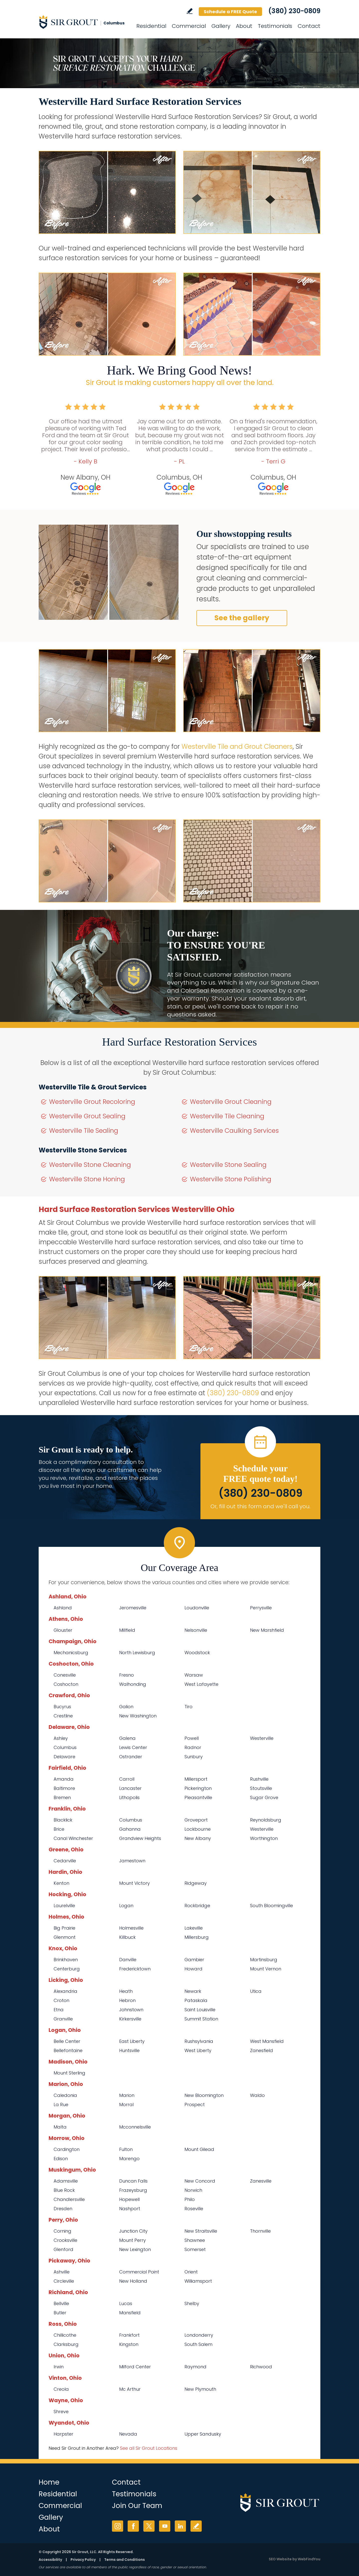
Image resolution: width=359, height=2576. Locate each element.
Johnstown (131, 2010)
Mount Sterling (69, 2073)
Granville (63, 2019)
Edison (61, 2158)
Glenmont (65, 1937)
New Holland (133, 2281)
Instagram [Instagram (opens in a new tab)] (117, 2526)
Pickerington (198, 1788)
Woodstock (197, 1652)
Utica (256, 1991)
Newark (192, 1991)
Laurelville (64, 1905)
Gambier (194, 1959)
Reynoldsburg (265, 1820)
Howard (193, 1969)
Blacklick (63, 1820)
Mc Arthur (130, 2389)
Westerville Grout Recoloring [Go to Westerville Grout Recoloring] (92, 1101)
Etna (59, 2010)
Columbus (65, 1747)
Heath (126, 1991)
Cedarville (65, 1861)
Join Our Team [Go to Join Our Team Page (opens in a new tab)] (137, 2506)
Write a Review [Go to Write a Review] (189, 11)
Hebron (127, 2000)
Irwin (59, 2367)
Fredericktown (135, 1969)
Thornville (260, 2231)
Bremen (62, 1797)
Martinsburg (263, 1959)
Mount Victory (134, 1883)
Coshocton (66, 1684)
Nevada (128, 2434)
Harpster (63, 2434)
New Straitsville (200, 2231)
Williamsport (198, 2281)
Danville (127, 1959)
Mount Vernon (265, 1969)
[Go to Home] (83, 21)
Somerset (195, 2249)
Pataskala (195, 2000)
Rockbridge (197, 1905)
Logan (126, 1905)
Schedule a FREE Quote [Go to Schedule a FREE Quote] (230, 11)
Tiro (188, 1706)
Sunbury (193, 1757)
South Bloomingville (271, 1905)
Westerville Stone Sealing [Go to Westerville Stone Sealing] (228, 1164)
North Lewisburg (137, 1652)
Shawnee (194, 2240)
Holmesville (131, 1928)
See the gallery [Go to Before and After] (241, 618)
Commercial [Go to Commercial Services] (189, 26)
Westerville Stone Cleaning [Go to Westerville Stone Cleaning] (90, 1164)
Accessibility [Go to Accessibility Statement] (50, 2559)
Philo (189, 2199)
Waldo (257, 2095)
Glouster (63, 1630)
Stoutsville (261, 1788)
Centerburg (67, 1969)
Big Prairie (64, 1928)
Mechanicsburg (71, 1652)
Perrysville (261, 1608)
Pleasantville (198, 1797)
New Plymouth (200, 2389)
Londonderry (198, 2335)
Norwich (193, 2190)
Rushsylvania (198, 2041)
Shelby (191, 2303)
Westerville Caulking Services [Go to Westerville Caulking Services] (234, 1130)
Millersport (195, 1779)
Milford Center (135, 2367)
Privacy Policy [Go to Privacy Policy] (83, 2559)
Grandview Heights (140, 1838)
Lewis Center (133, 1747)
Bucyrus (62, 1706)
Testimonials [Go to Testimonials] (275, 26)
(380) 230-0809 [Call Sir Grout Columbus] (294, 10)
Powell (191, 1738)
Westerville (261, 1738)
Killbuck (127, 1937)
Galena (127, 1738)
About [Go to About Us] (244, 26)
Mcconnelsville (135, 2127)
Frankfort (129, 2335)
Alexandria (65, 1991)
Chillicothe (65, 2335)
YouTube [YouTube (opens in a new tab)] (164, 2526)
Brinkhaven (66, 1959)
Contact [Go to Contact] (309, 26)
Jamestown (132, 1861)
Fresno (126, 1675)
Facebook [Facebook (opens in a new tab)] (133, 2526)
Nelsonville (195, 1630)
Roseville (193, 2208)
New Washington (138, 1716)
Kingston (128, 2344)
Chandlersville (69, 2199)
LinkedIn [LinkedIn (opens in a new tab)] (180, 2526)
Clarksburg (66, 2344)
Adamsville (66, 2181)
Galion (126, 1706)
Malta (60, 2127)
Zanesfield (261, 2050)
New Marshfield (267, 1630)
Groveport (196, 1820)
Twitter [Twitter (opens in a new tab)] (149, 2526)
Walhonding (132, 1684)
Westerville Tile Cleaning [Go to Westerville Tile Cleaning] (227, 1116)
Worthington (264, 1838)
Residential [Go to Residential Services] (151, 26)
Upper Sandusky (202, 2434)
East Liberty (132, 2041)
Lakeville (193, 1928)
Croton (61, 2000)
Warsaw (193, 1675)
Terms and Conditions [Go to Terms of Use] (124, 2559)
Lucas (125, 2303)
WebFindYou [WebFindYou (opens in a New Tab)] (309, 2559)
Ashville (62, 2272)
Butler (60, 2313)
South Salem (198, 2344)
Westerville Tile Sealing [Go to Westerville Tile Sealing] (83, 1130)
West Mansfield (267, 2041)
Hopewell (129, 2199)
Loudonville (196, 1608)
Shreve (61, 2411)
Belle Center (67, 2041)
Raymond (195, 2367)
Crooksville (65, 2240)
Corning (62, 2231)
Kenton (61, 1883)
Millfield (127, 1630)
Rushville (259, 1779)
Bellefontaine (68, 2050)
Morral (126, 2104)
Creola (61, 2389)
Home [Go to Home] (49, 2482)
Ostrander (130, 1757)
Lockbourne (197, 1829)
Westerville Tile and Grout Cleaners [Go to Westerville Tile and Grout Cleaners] (237, 746)
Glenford (63, 2249)
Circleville (64, 2281)
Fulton (126, 2149)
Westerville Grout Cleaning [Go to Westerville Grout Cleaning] (230, 1101)
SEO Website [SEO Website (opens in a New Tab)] (280, 2559)
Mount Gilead (199, 2149)
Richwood (261, 2367)
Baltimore (64, 1788)
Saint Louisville (199, 2010)
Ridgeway (195, 1883)
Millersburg (196, 1937)
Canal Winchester (73, 1838)
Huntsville (129, 2050)
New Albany (197, 1838)
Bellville (61, 2303)
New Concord (199, 2181)
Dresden (63, 2208)
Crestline (63, 1716)
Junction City (133, 2231)
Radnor (192, 1747)
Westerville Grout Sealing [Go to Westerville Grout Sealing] (87, 1116)
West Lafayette (201, 1684)
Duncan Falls (133, 2181)
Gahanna (130, 1829)
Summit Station (201, 2019)
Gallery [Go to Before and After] (220, 26)
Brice (59, 1829)
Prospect (194, 2104)
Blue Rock (64, 2190)
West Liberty (197, 2050)
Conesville (65, 1675)
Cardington (67, 2149)
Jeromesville (132, 1608)
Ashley (61, 1738)
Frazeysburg (133, 2190)
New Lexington (135, 2249)
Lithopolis (129, 1797)
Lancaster (130, 1788)
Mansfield (130, 2313)
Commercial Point (139, 2272)
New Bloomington (204, 2095)
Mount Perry (132, 2240)
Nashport (129, 2208)
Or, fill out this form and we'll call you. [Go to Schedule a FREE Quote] (260, 1506)
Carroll (126, 1779)
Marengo (129, 2158)
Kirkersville (130, 2019)
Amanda (64, 1779)
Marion (126, 2095)
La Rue (61, 2104)
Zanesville (260, 2181)
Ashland (63, 1608)
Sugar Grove (264, 1797)
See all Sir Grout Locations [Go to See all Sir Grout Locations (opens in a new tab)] (148, 2448)
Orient (191, 2272)
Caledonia (65, 2095)
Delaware (64, 1757)
